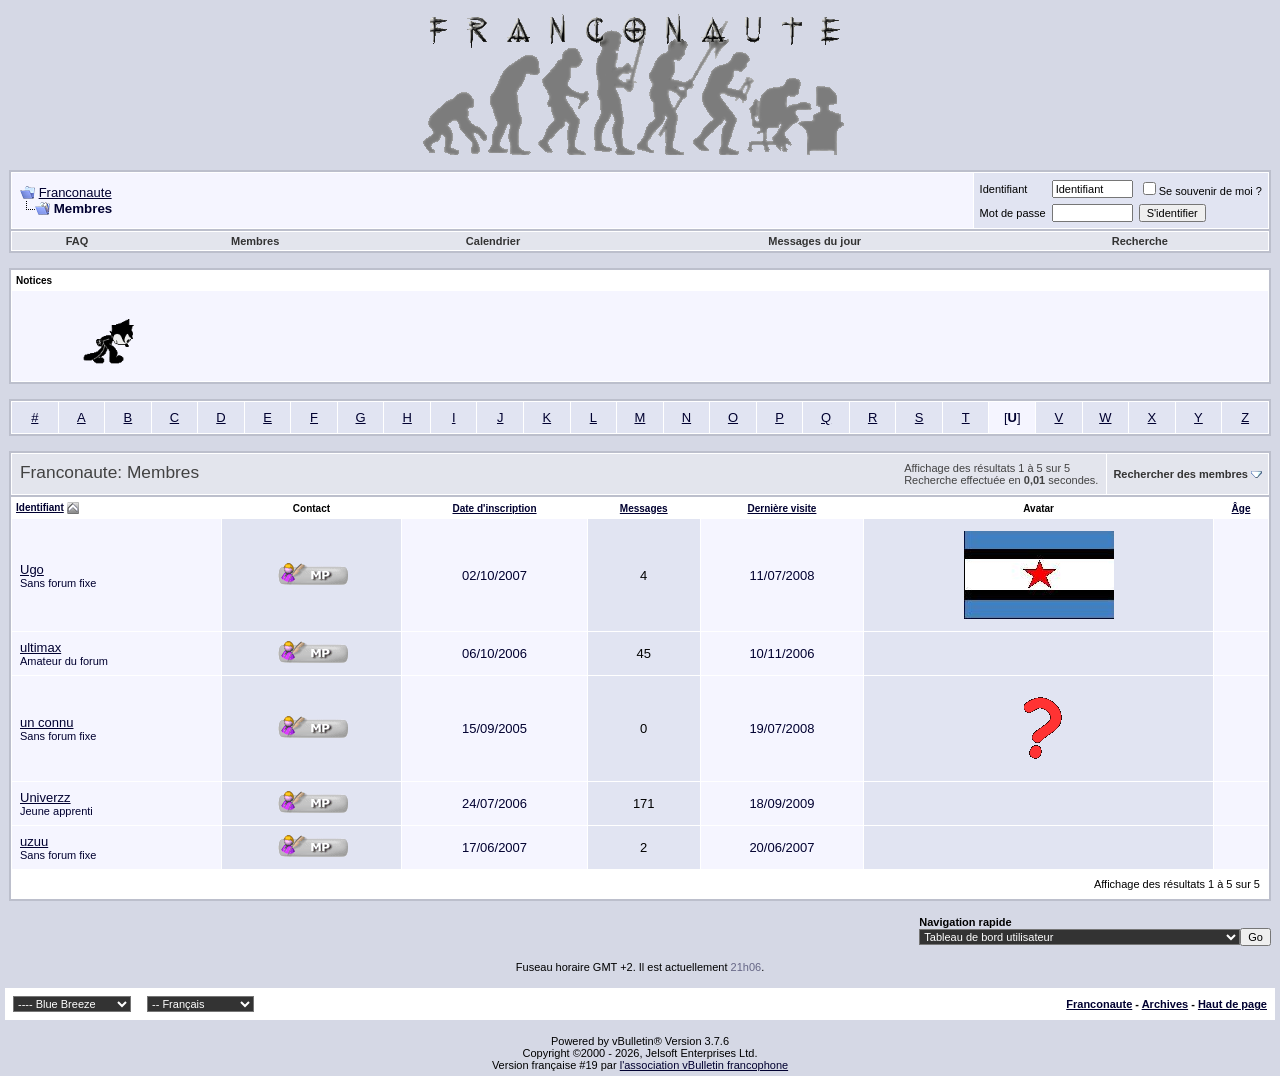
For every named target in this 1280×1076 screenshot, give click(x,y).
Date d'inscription (494, 508)
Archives (1165, 1004)
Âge (1241, 508)
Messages (644, 508)
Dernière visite (781, 508)
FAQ (77, 241)
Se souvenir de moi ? (1202, 191)
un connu (47, 722)
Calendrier (493, 241)
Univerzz (45, 797)
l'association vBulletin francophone (704, 1065)
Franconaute (75, 192)
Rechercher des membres (1180, 474)
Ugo (32, 569)
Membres (255, 241)
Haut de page (1232, 1004)
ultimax (40, 647)
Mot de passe (1013, 213)
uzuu (34, 841)
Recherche (1140, 241)
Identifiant (1004, 189)
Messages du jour (814, 241)
